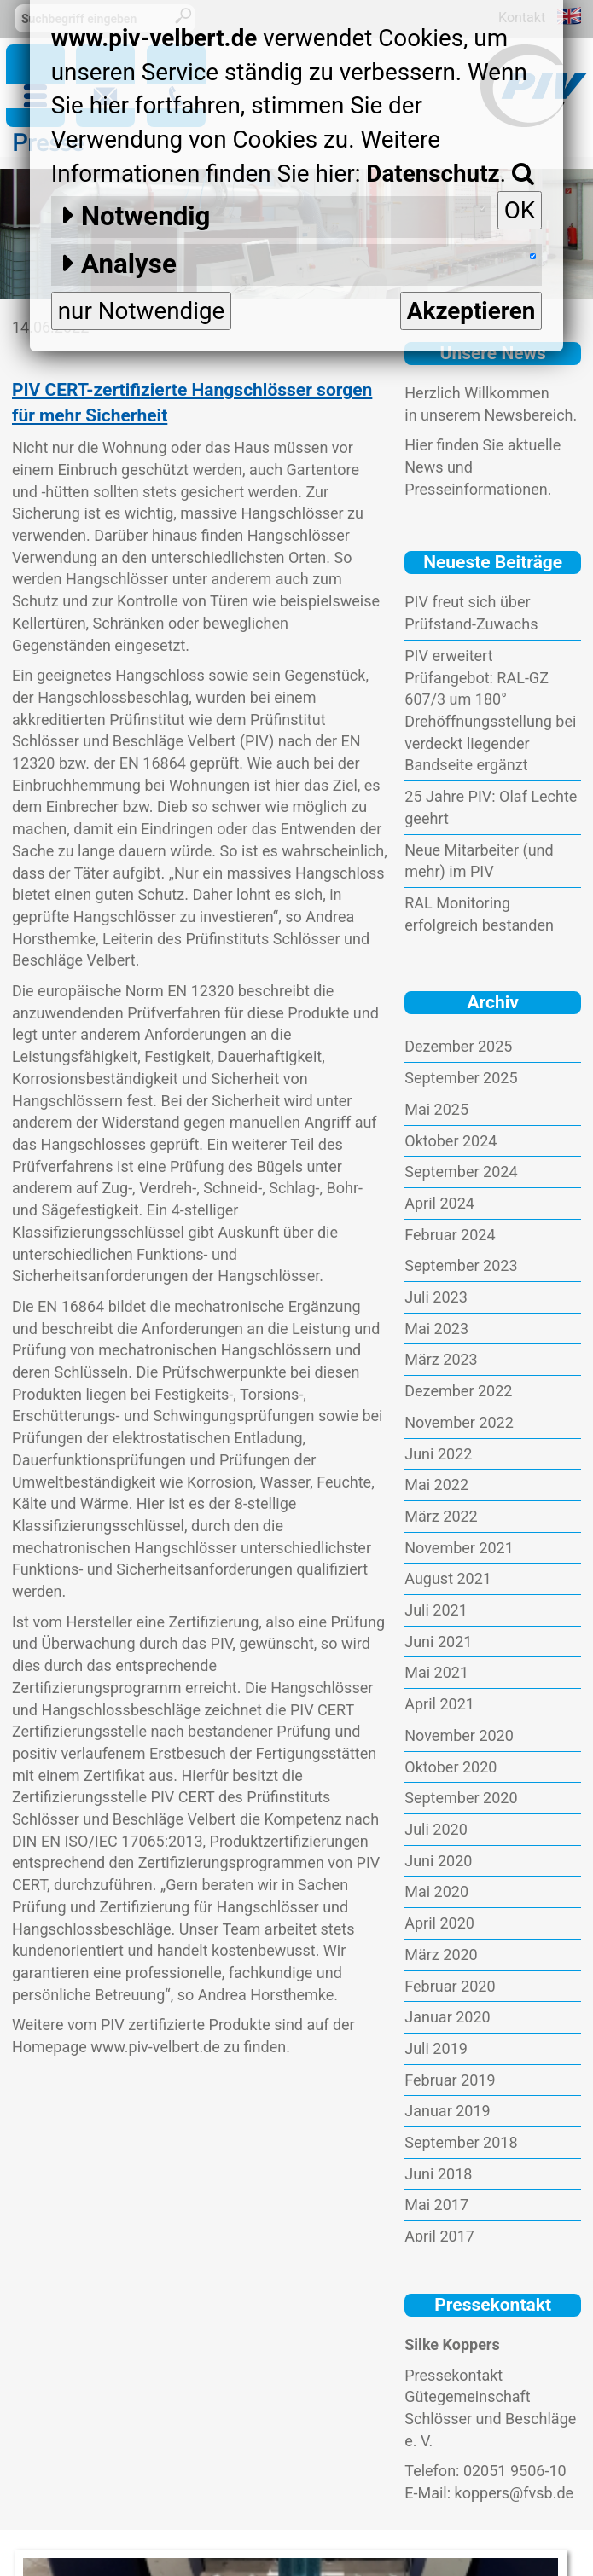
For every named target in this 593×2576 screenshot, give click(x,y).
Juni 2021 (438, 1642)
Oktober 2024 (450, 1141)
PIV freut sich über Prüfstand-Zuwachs (471, 613)
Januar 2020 (447, 2017)
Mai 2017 (436, 2204)
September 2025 (460, 1078)
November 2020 (459, 1735)
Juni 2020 (438, 1861)
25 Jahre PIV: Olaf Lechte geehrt (490, 807)
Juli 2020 (436, 1829)
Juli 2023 (436, 1297)
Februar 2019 (449, 2080)
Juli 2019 (436, 2048)
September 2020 (460, 1798)
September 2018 (460, 2142)
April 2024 (439, 1203)
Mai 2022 (436, 1485)
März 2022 (440, 1516)
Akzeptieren (471, 311)
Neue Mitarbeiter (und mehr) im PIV (478, 861)
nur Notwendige (141, 311)
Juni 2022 (438, 1454)
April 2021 (439, 1704)
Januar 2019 (447, 2111)
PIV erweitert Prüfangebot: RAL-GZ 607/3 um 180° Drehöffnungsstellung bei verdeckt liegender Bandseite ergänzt (490, 711)
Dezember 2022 (458, 1391)
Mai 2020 (436, 1891)
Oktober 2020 (450, 1767)
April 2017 (439, 2236)
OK (520, 210)
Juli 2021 (436, 1610)
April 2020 (439, 1923)
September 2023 (460, 1265)
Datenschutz (432, 174)
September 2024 (460, 1172)
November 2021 (459, 1548)
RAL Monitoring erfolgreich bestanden (479, 914)
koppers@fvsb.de (514, 2493)
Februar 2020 (449, 1986)
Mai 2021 (436, 1672)
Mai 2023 (436, 1328)
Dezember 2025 (458, 1046)
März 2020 (440, 1955)
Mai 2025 (436, 1109)
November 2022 (459, 1422)
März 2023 (440, 1359)
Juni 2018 (438, 2174)
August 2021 (447, 1578)
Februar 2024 (449, 1235)
